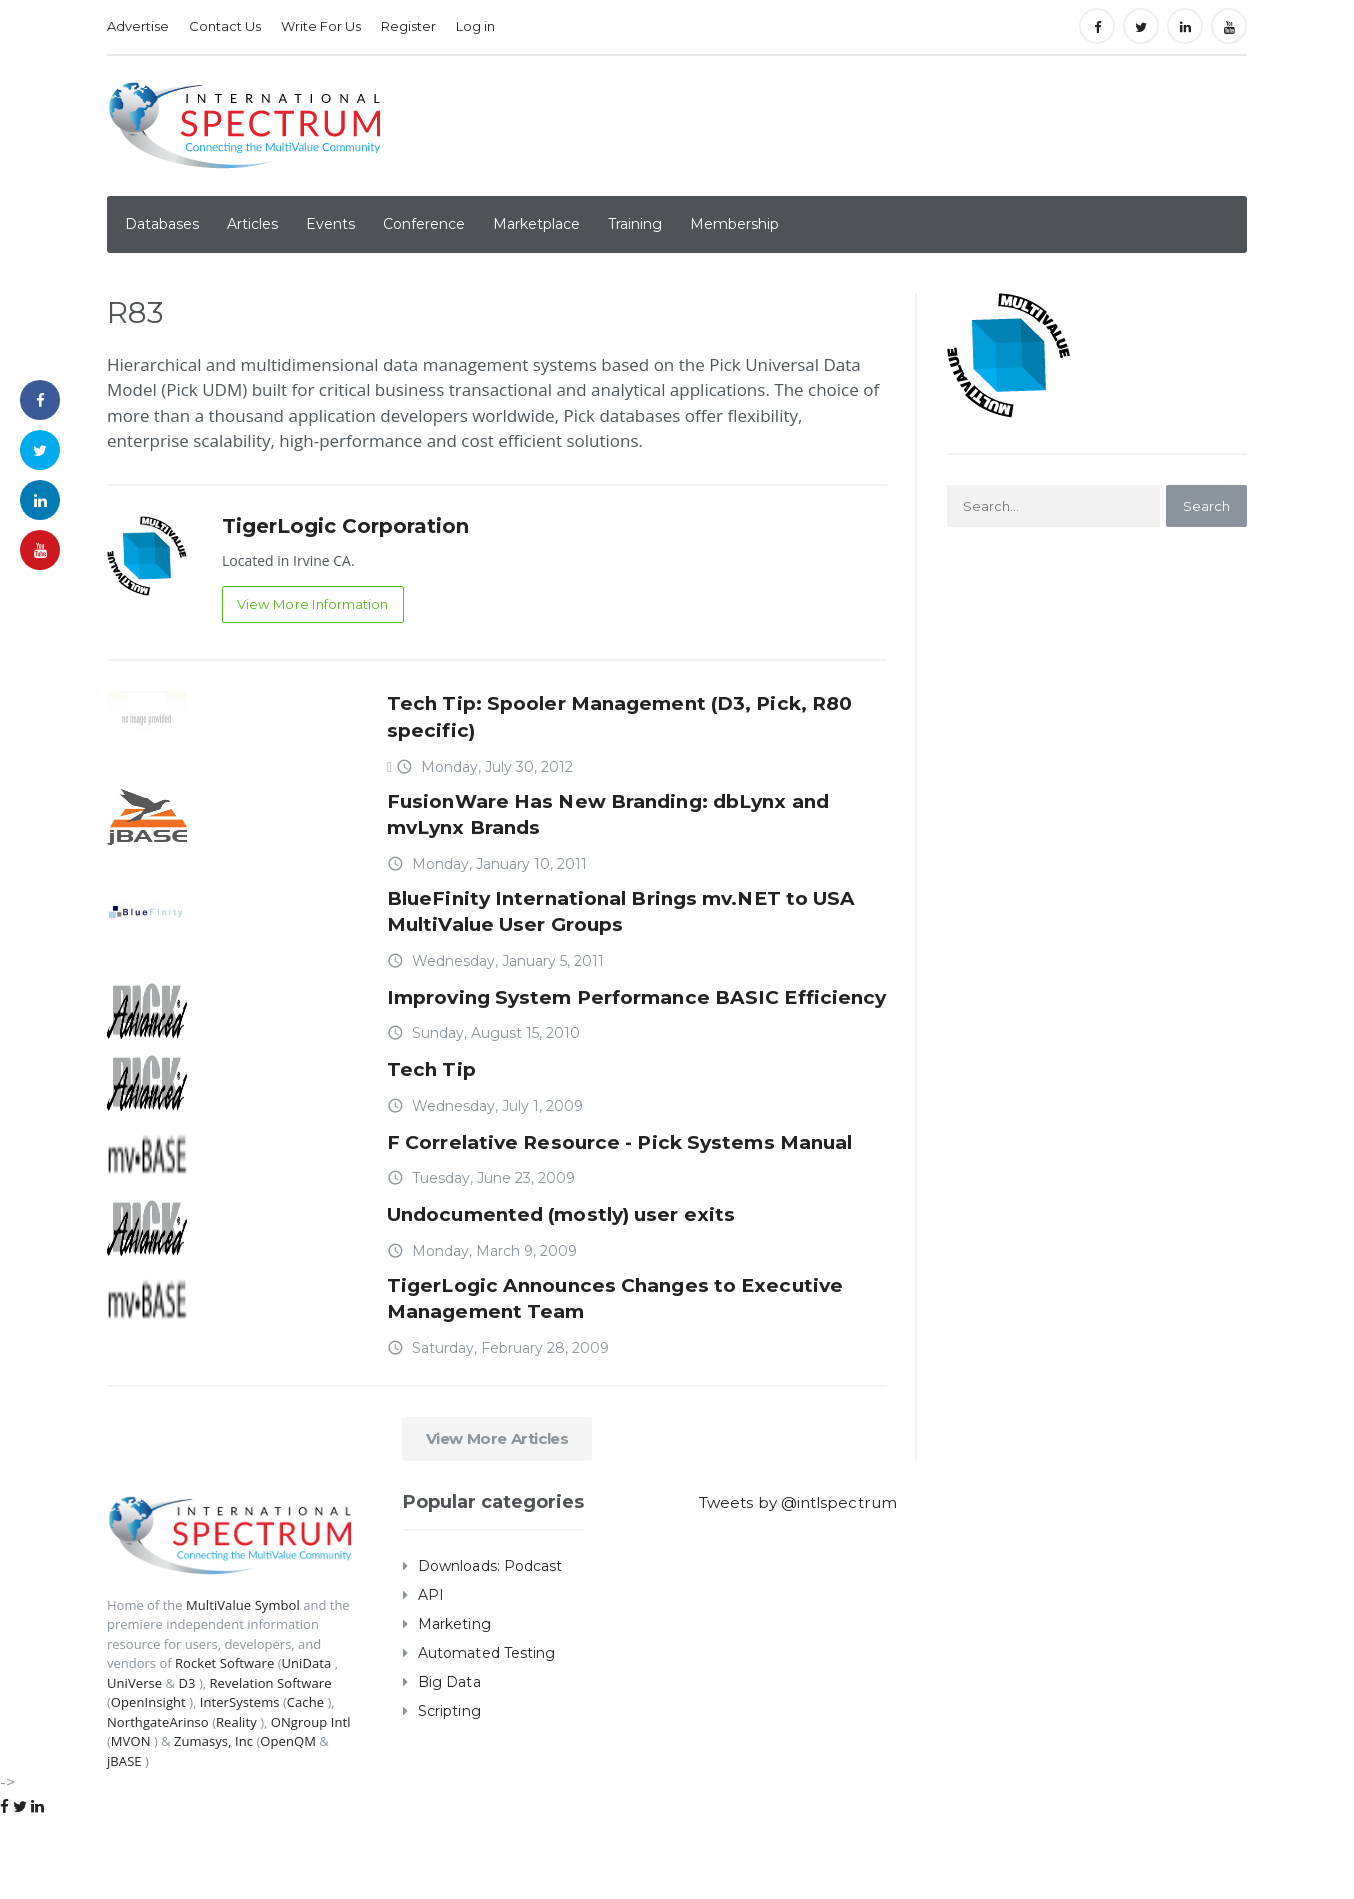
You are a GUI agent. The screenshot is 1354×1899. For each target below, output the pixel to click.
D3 (186, 1763)
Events (330, 224)
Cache (303, 1782)
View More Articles (497, 1518)
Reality (235, 1802)
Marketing (454, 1704)
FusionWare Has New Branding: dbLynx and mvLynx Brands (635, 818)
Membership (734, 224)
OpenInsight (148, 1782)
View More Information (318, 605)
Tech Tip (436, 1111)
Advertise (138, 26)
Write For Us (321, 26)
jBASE (124, 1841)
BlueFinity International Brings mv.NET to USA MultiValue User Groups (621, 921)
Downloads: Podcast (489, 1646)
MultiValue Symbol (242, 1685)
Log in (475, 26)
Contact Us (225, 26)
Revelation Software (269, 1763)
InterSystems (238, 1782)
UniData (304, 1743)
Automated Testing (486, 1733)
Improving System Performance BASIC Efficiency (607, 1024)
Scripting (449, 1791)
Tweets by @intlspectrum (803, 1582)
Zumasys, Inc (213, 1821)
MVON (130, 1821)
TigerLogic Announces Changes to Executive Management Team (582, 1376)
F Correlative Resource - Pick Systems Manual (602, 1200)
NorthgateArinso (157, 1802)
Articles (252, 224)
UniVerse (134, 1763)
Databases (162, 224)
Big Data (449, 1762)
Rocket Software (224, 1743)
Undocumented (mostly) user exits (584, 1288)
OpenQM (286, 1821)
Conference (424, 224)
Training (635, 224)
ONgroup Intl (308, 1802)
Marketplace (536, 224)
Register (408, 26)
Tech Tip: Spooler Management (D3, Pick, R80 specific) (620, 715)
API (431, 1675)
